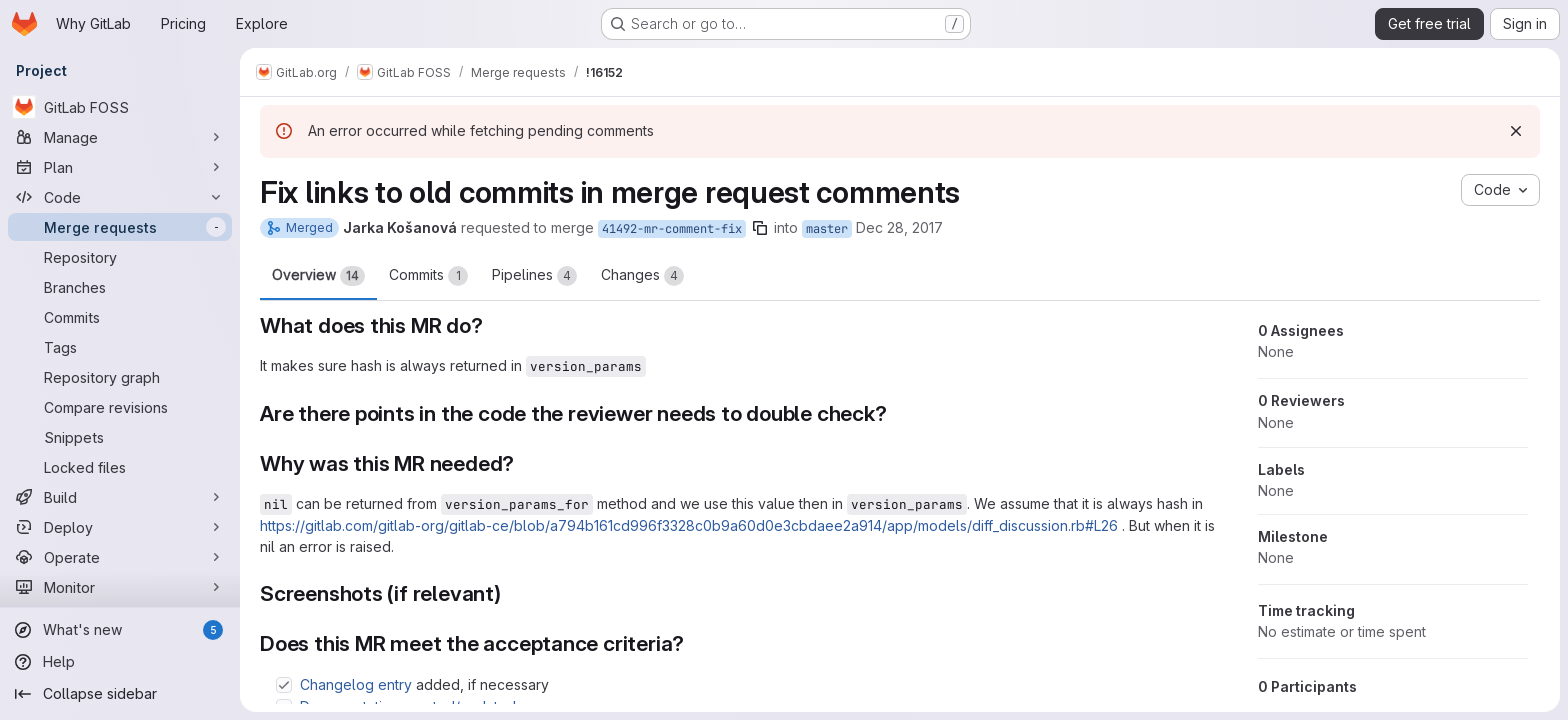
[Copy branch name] (760, 228)
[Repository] (120, 257)
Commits (428, 276)
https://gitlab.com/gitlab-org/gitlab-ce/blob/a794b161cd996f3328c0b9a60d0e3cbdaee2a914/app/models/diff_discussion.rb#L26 (689, 525)
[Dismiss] (1516, 131)
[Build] (120, 497)
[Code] (120, 197)
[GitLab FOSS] (120, 107)
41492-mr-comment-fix (672, 229)
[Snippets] (120, 437)
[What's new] (120, 630)
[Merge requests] (120, 227)
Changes (642, 276)
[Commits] (120, 317)
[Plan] (120, 167)
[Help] (120, 662)
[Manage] (120, 137)
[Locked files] (120, 467)
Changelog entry (356, 684)
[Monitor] (120, 587)
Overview (318, 276)
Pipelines (534, 276)
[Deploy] (120, 527)
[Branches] (120, 287)
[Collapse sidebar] (120, 694)
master (827, 229)
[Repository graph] (120, 377)
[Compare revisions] (120, 407)
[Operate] (120, 557)
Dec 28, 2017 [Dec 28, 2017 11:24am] (899, 227)
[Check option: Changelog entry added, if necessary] (284, 685)
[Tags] (120, 347)
